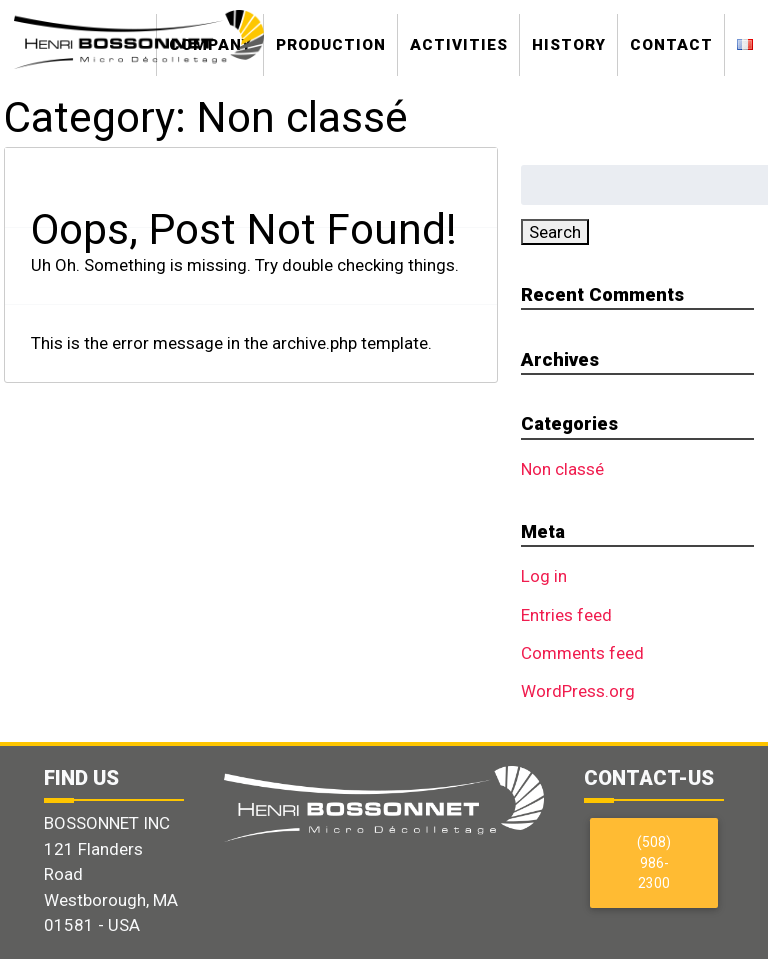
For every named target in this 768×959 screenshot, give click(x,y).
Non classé (562, 469)
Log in (544, 576)
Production (331, 45)
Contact (671, 45)
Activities (459, 45)
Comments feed (582, 653)
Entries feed (566, 615)
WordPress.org (578, 691)
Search (555, 232)
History (569, 45)
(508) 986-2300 (654, 862)
